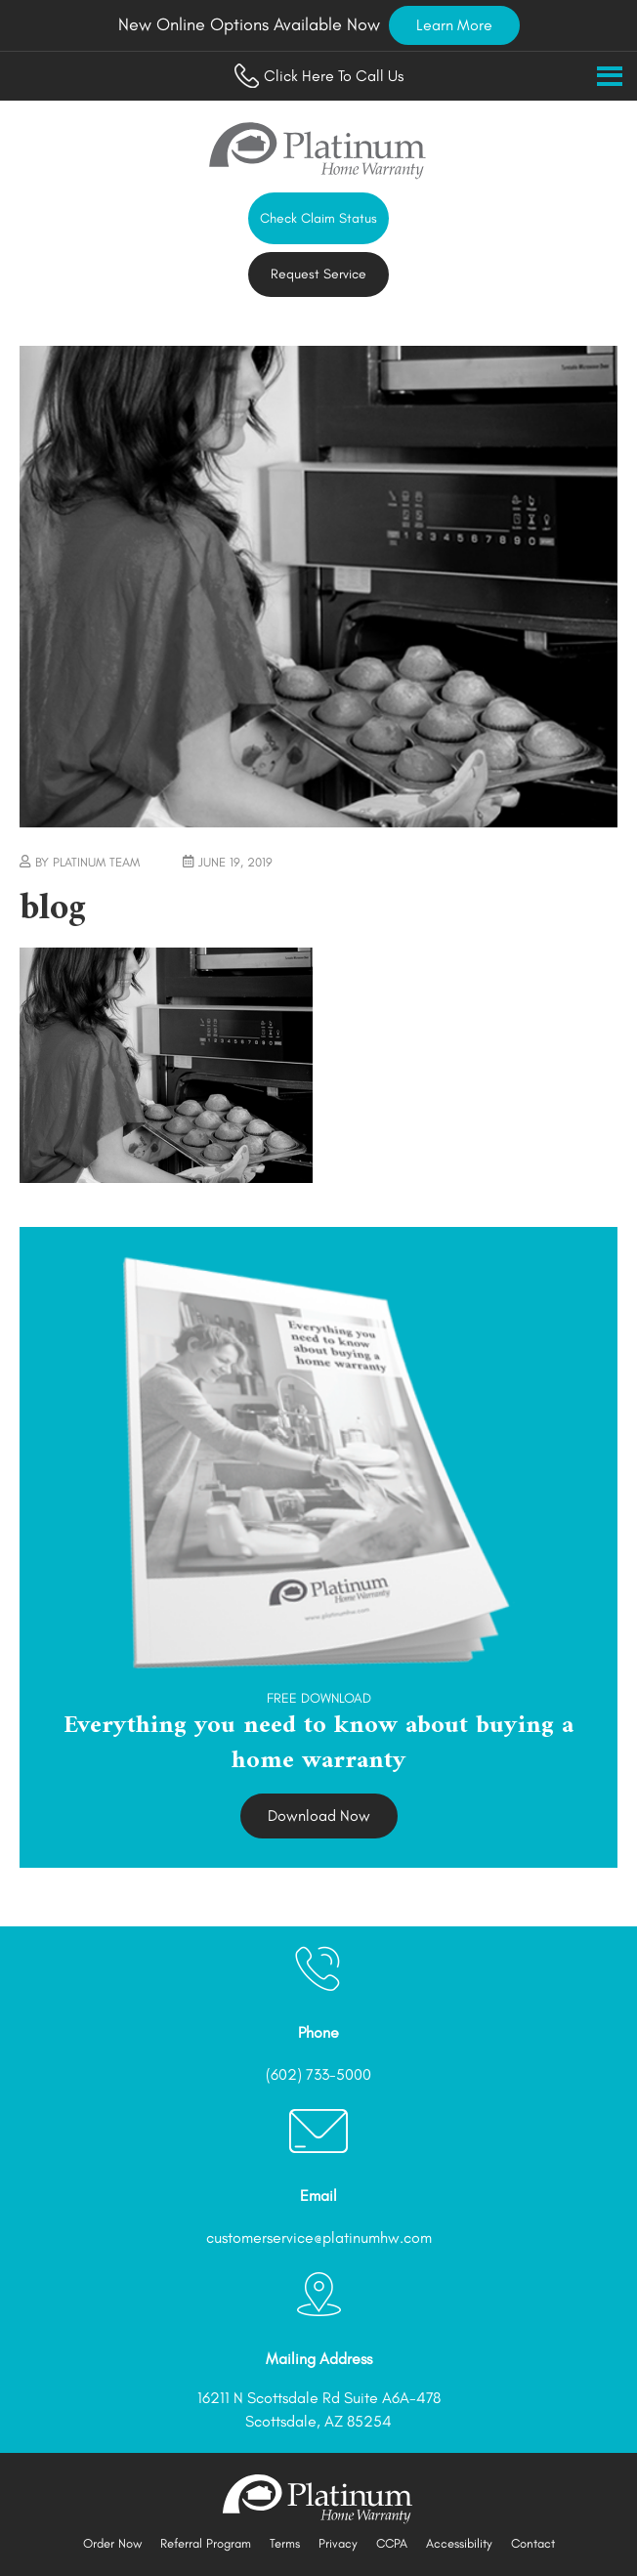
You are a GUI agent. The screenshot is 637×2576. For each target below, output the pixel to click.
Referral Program (205, 2543)
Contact (533, 2543)
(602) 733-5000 (318, 2074)
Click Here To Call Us (318, 75)
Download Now (319, 1815)
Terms (285, 2543)
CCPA (391, 2543)
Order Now (112, 2543)
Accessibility (459, 2543)
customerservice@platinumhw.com (319, 2237)
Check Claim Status (318, 218)
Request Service (318, 274)
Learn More (454, 25)
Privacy (338, 2543)
